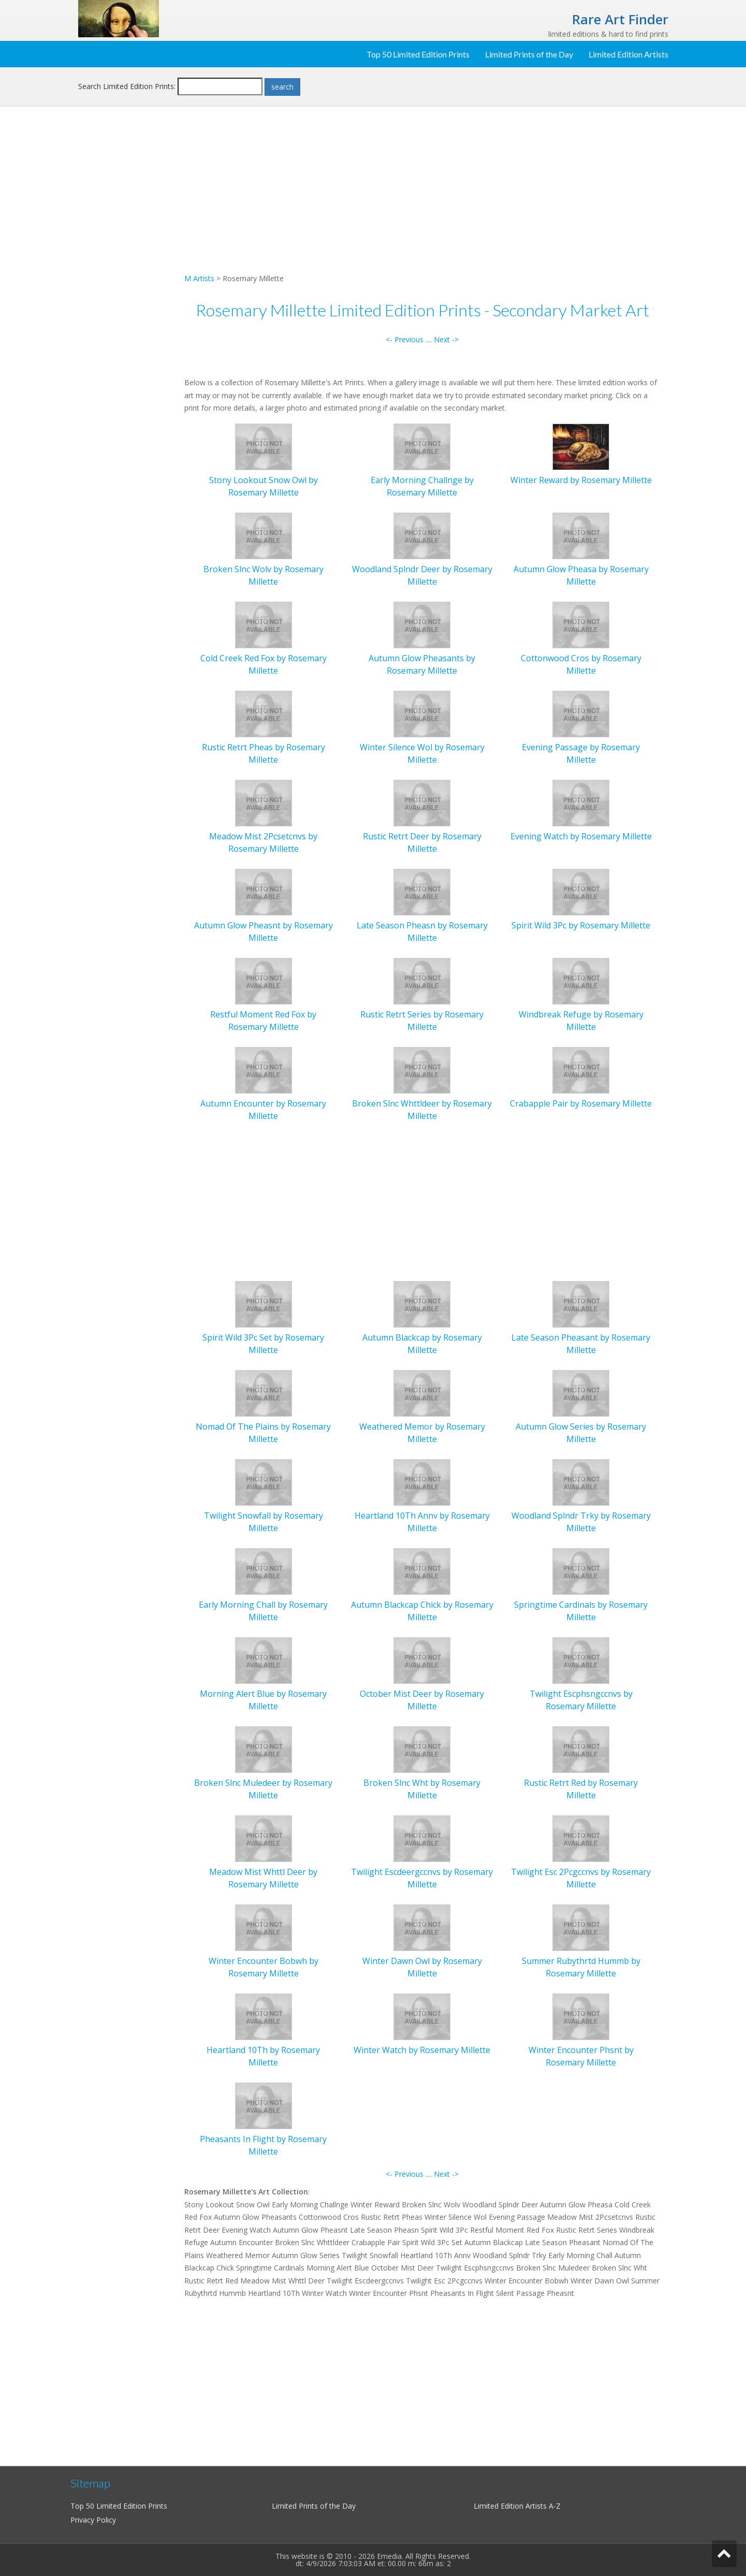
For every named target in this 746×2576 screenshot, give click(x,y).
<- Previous (404, 339)
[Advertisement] (127, 282)
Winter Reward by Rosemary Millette (581, 480)
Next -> (446, 339)
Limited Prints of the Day (529, 54)
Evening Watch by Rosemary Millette (581, 836)
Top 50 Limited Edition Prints (418, 54)
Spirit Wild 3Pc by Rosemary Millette (580, 925)
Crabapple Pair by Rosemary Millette (581, 1103)
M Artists (199, 278)
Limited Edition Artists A (513, 2506)
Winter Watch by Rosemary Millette (422, 2050)
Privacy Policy (93, 2520)
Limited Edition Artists (628, 54)
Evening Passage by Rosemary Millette (581, 753)
